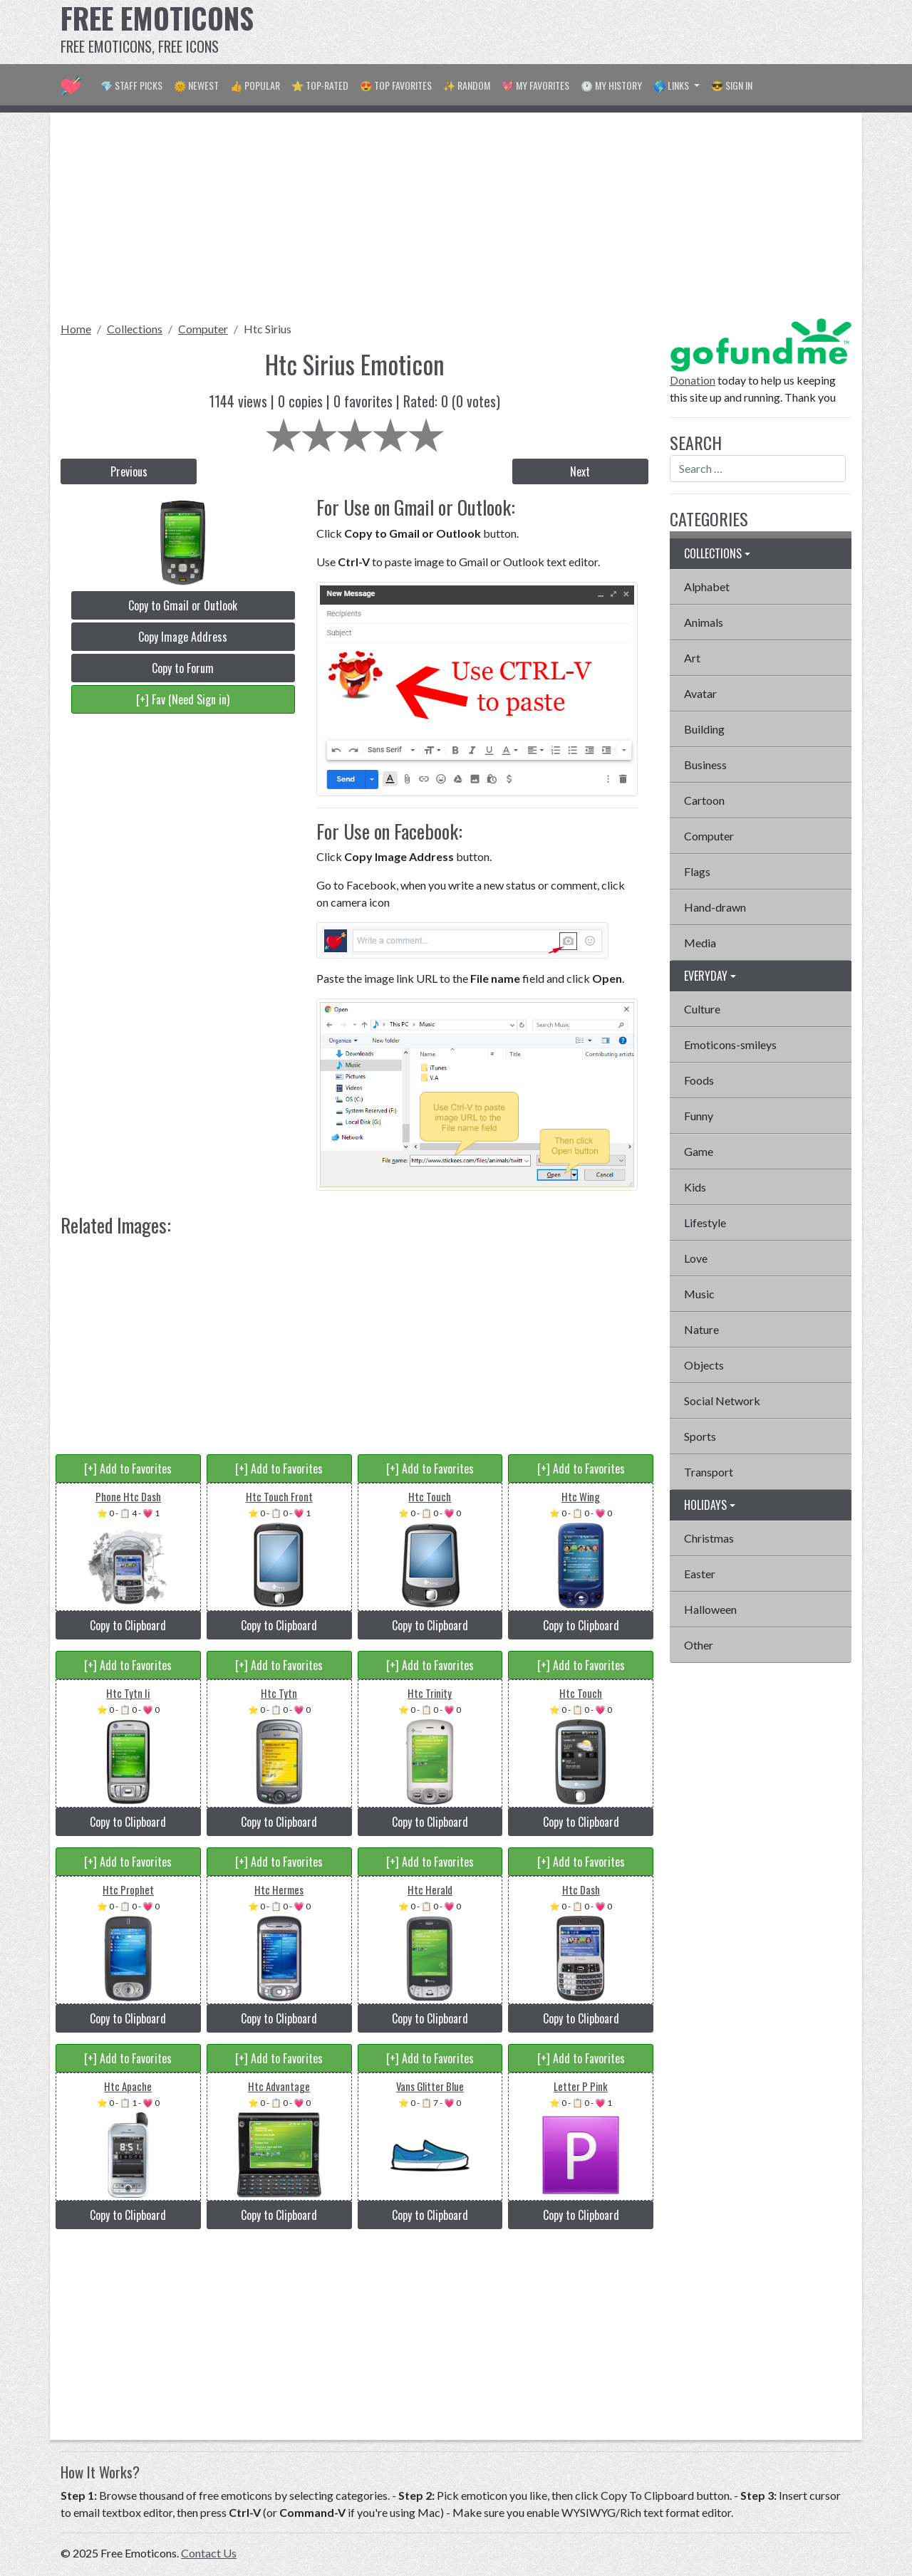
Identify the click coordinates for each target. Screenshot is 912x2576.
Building (704, 729)
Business (705, 764)
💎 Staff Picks (131, 85)
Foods (699, 1080)
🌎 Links (672, 85)
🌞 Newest (196, 85)
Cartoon (704, 800)
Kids (695, 1187)
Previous (128, 471)
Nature (701, 1329)
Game (698, 1151)
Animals (703, 622)
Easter (699, 1573)
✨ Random (466, 85)
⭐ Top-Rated (319, 85)
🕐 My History (611, 85)
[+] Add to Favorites (128, 1468)
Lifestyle (705, 1222)
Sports (700, 1436)
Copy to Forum (183, 668)
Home (76, 328)
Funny (698, 1115)
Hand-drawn (715, 907)
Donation (692, 380)
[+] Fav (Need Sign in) (182, 699)
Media (700, 942)
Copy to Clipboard (128, 1625)
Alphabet (707, 586)
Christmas (709, 1538)
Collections (134, 328)
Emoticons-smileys (730, 1044)
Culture (702, 1009)
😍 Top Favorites (396, 85)
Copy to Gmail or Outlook (182, 605)
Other (698, 1645)
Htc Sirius (267, 328)
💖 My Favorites (535, 85)
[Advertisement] (592, 32)
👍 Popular (255, 85)
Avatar (700, 693)
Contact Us (209, 2553)
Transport (708, 1472)
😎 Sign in (731, 85)
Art (692, 657)
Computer (203, 328)
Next (580, 471)
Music (699, 1293)
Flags (697, 871)
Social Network (722, 1400)
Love (696, 1258)
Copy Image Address (182, 636)
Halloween (710, 1609)
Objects (704, 1365)
